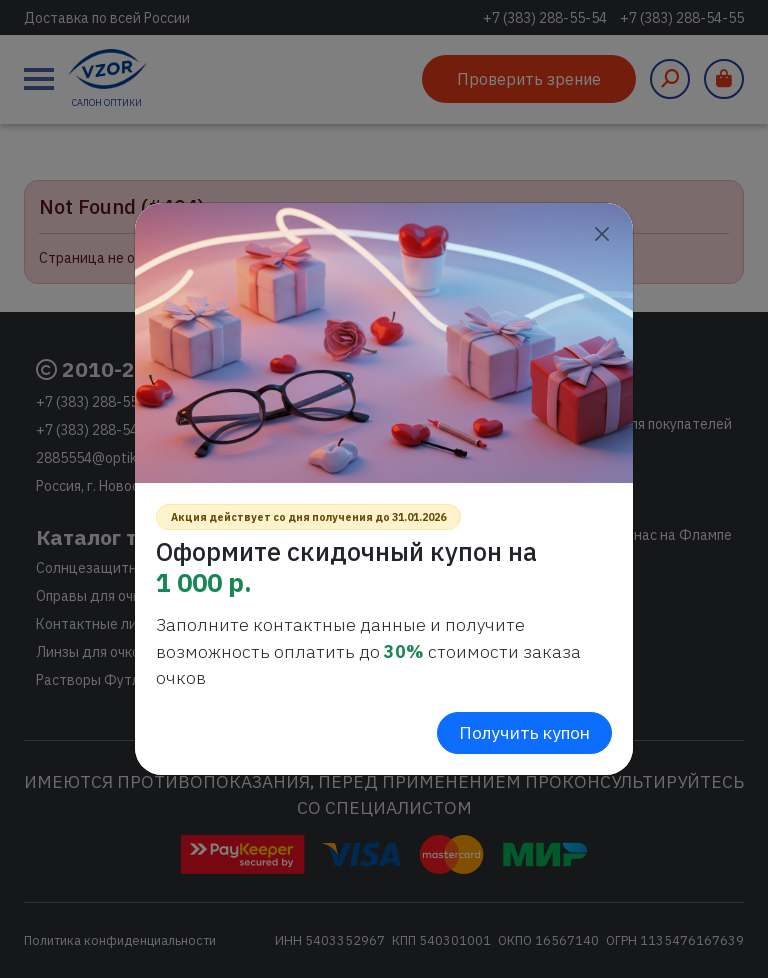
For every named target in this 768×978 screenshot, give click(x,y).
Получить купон (524, 732)
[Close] (601, 234)
